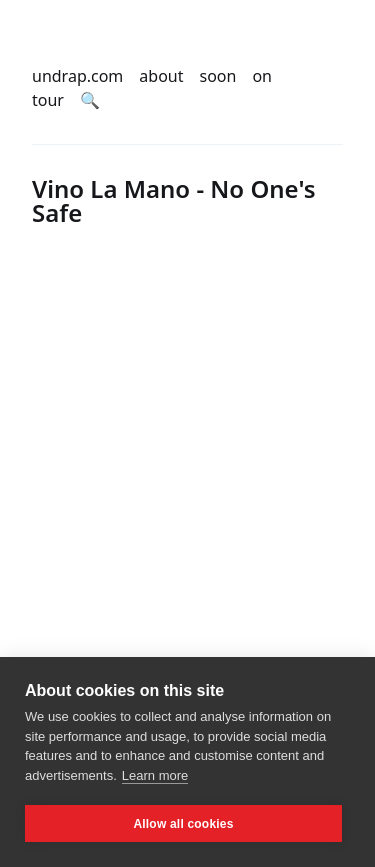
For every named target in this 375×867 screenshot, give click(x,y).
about (161, 76)
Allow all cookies (183, 824)
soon (218, 76)
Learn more (155, 775)
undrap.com (77, 76)
